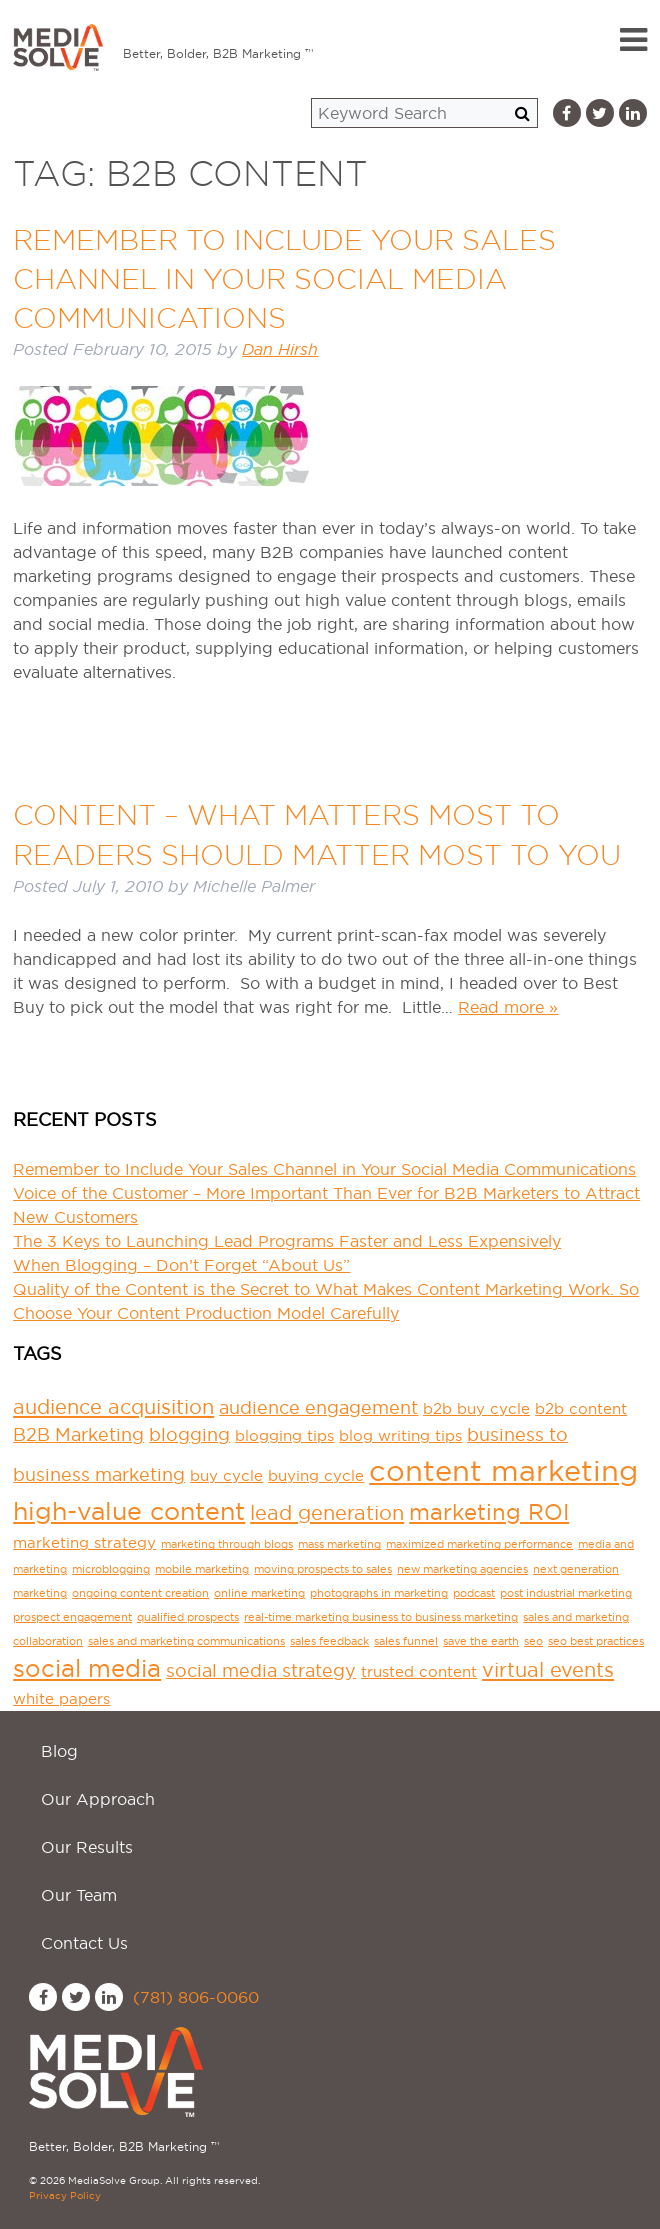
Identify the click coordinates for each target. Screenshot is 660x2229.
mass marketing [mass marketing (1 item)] (339, 1544)
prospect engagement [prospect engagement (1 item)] (72, 1617)
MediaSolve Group (58, 36)
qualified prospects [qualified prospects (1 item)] (188, 1617)
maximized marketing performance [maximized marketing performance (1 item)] (479, 1544)
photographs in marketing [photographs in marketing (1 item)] (379, 1593)
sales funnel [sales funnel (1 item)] (406, 1641)
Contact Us (84, 1943)
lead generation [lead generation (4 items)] (327, 1513)
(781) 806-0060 (196, 1997)
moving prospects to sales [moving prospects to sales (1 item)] (323, 1569)
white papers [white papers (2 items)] (61, 1698)
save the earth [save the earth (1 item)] (481, 1641)
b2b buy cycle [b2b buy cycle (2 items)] (476, 1408)
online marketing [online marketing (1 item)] (259, 1593)
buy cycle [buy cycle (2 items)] (226, 1475)
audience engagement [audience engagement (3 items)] (318, 1407)
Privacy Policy (65, 2195)
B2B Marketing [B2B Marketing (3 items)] (78, 1434)
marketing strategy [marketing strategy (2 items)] (84, 1542)
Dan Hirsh (280, 349)
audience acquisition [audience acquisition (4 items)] (113, 1407)
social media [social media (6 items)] (87, 1668)
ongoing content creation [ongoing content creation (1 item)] (140, 1593)
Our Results (87, 1847)
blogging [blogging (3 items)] (189, 1434)
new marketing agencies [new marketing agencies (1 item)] (462, 1569)
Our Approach (98, 1799)
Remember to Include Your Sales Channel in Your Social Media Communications (284, 279)
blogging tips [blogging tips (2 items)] (284, 1435)
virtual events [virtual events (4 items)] (548, 1670)
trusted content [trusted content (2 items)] (419, 1671)
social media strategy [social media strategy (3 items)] (261, 1670)
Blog (59, 1751)
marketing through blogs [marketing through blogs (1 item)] (227, 1544)
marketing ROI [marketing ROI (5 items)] (489, 1512)
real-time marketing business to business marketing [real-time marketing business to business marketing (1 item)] (381, 1617)
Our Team (79, 1895)
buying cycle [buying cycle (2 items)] (316, 1475)
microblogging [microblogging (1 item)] (111, 1569)
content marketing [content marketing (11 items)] (503, 1470)
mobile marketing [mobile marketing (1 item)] (202, 1569)
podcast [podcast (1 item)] (474, 1593)
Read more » (508, 1007)
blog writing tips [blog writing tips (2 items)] (400, 1435)
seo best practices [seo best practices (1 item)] (596, 1641)
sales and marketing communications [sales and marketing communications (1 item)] (186, 1641)
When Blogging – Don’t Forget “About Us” (181, 1265)
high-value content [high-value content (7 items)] (129, 1511)
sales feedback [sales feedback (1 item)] (329, 1641)
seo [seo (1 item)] (533, 1641)
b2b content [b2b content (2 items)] (581, 1408)
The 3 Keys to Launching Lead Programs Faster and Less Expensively (287, 1241)
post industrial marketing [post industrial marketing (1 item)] (566, 1593)
